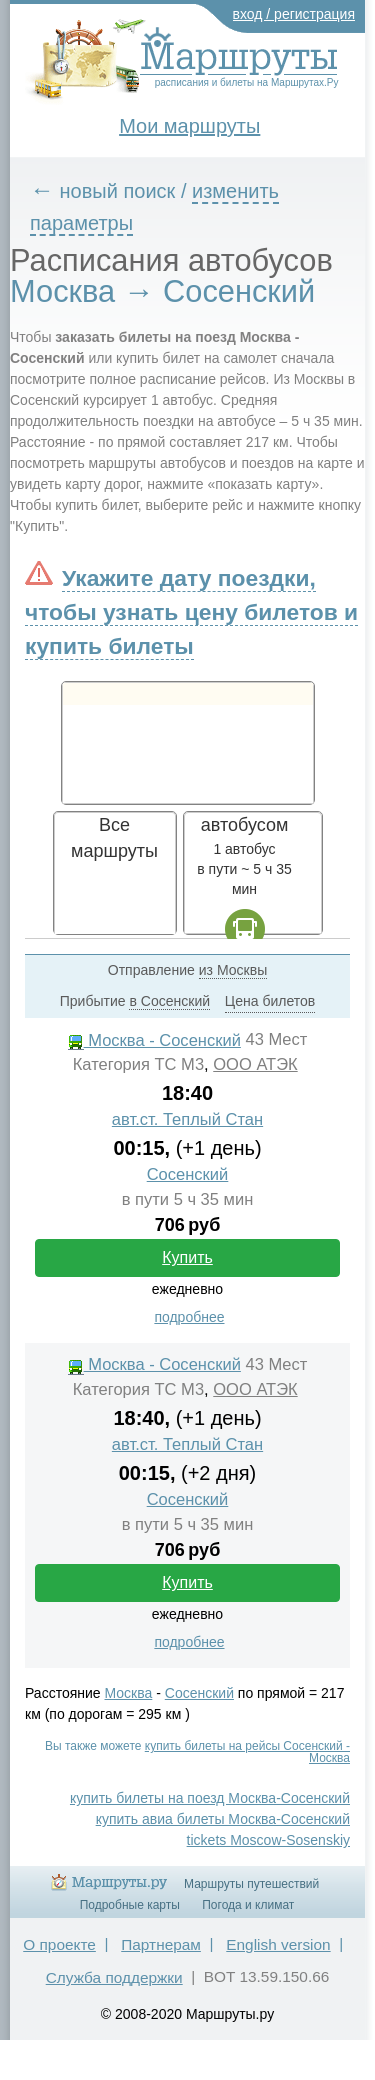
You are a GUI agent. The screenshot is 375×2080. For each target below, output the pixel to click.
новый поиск (118, 191)
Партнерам (161, 1944)
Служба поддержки (114, 1977)
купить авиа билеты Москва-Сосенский (223, 1819)
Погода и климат (248, 1905)
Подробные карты (130, 1905)
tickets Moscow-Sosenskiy (268, 1840)
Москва (129, 1693)
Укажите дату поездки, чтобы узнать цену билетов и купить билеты (191, 612)
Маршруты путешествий (251, 1884)
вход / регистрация (294, 14)
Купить (187, 1257)
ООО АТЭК (255, 1064)
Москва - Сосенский (154, 1040)
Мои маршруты (189, 126)
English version (278, 1944)
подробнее (189, 1317)
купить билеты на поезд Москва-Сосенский (210, 1798)
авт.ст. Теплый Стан (187, 1119)
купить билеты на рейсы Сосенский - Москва (247, 1752)
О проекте (59, 1944)
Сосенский (188, 1174)
